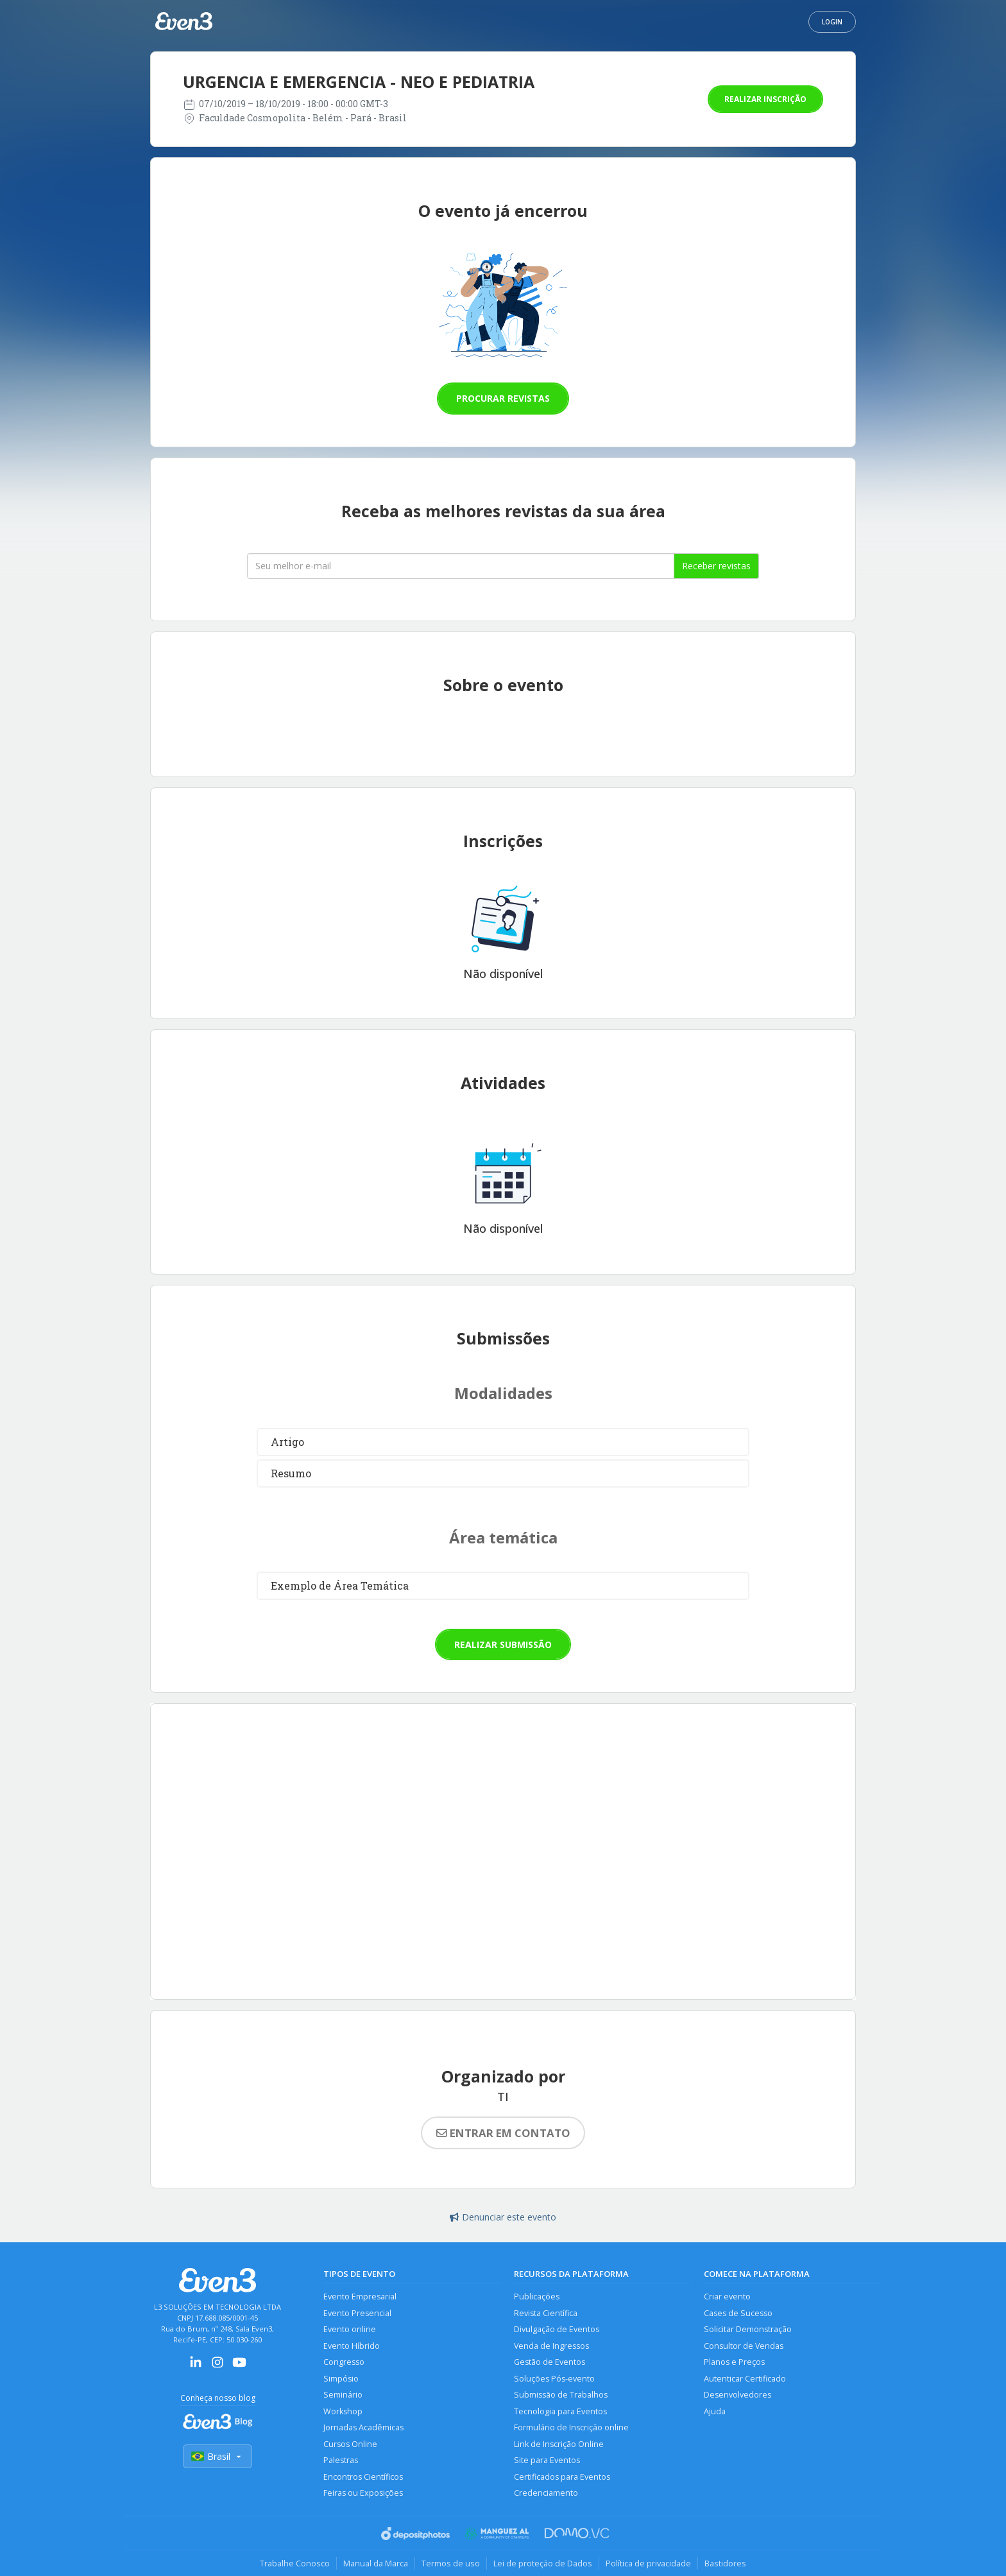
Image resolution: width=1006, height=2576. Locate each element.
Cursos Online (350, 2444)
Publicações (536, 2296)
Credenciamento (546, 2492)
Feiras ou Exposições (363, 2492)
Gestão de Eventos (549, 2362)
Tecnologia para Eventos (560, 2411)
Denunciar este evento (503, 2217)
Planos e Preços (734, 2362)
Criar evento (727, 2296)
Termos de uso (451, 2563)
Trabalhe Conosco (295, 2563)
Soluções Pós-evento (554, 2378)
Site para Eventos (547, 2460)
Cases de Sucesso (738, 2313)
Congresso (343, 2362)
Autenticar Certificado (745, 2378)
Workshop (342, 2411)
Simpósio (341, 2378)
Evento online (349, 2329)
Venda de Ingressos (551, 2345)
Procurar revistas (503, 398)
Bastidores (725, 2563)
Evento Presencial (357, 2313)
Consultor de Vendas (743, 2345)
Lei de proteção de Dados (542, 2563)
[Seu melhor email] (460, 566)
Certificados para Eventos (562, 2476)
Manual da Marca (375, 2563)
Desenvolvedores (737, 2394)
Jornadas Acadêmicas (363, 2427)
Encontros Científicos (363, 2476)
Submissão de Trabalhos (561, 2394)
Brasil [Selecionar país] (217, 2456)
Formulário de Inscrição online (571, 2427)
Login (832, 21)
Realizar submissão (503, 1644)
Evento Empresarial (359, 2296)
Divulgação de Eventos (556, 2329)
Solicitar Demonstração (748, 2329)
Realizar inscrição (765, 99)
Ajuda (715, 2411)
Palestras (340, 2460)
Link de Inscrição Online (559, 2444)
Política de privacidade (648, 2563)
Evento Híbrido (351, 2345)
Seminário (342, 2394)
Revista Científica (545, 2313)
